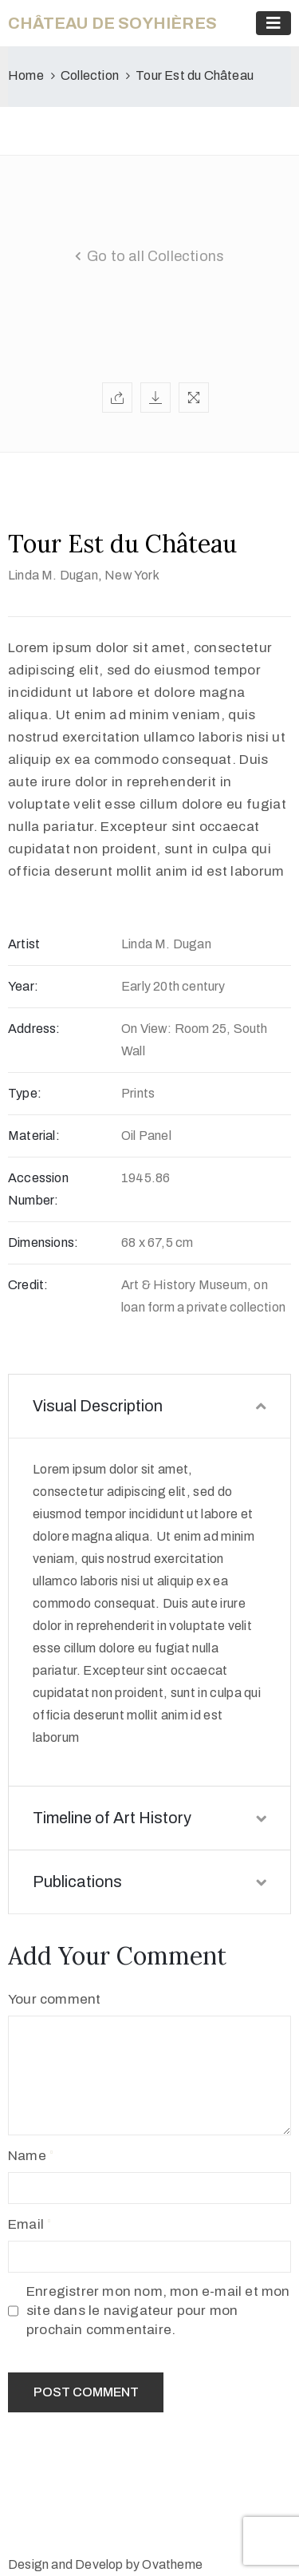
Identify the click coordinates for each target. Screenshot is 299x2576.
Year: (23, 986)
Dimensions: (43, 1242)
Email (26, 2224)
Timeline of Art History (149, 1817)
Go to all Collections (155, 256)
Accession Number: (38, 1189)
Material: (34, 1135)
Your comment (54, 1999)
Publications (149, 1881)
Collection (90, 75)
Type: (24, 1093)
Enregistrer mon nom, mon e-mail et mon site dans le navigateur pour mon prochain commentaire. (158, 2310)
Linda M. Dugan (53, 575)
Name (27, 2155)
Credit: (28, 1285)
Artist (24, 944)
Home (26, 75)
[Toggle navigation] (273, 23)
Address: (34, 1028)
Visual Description (149, 1406)
